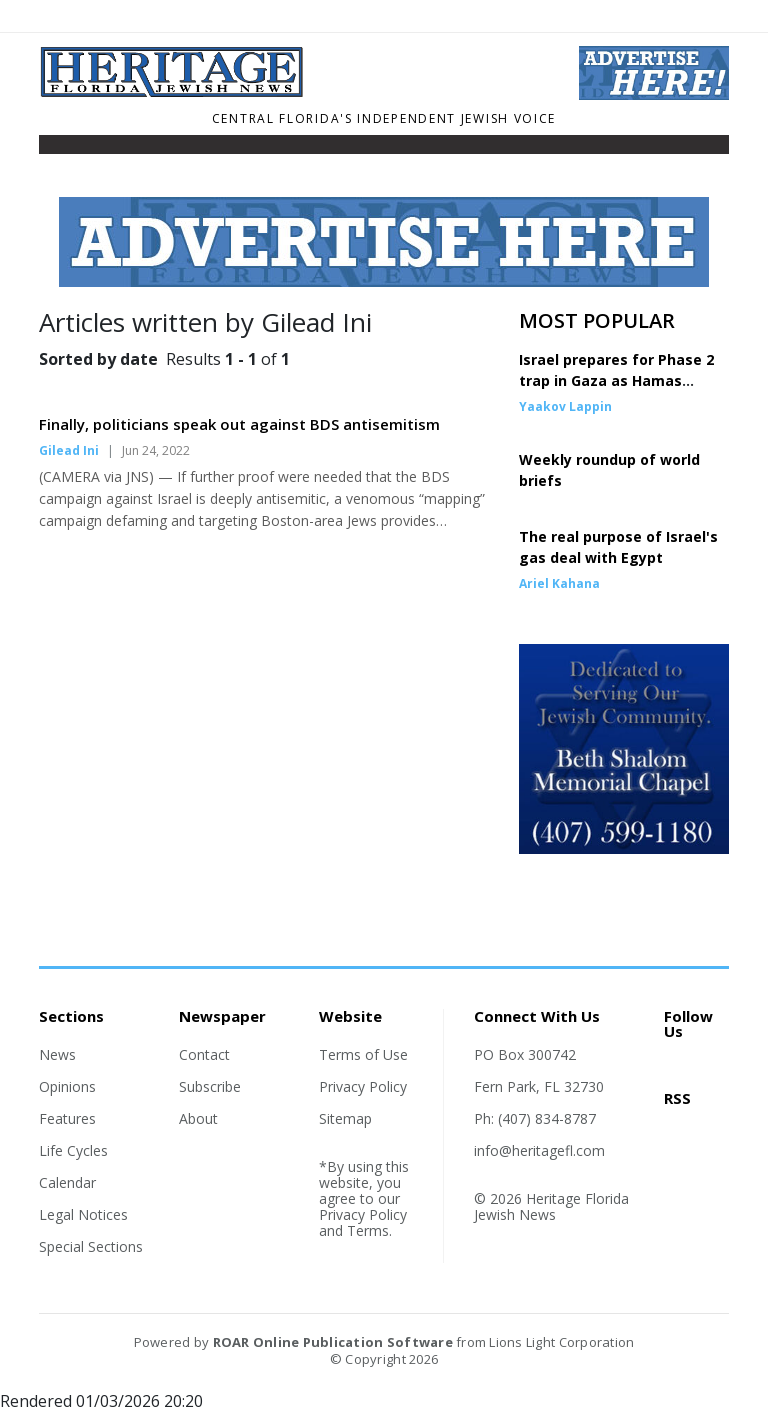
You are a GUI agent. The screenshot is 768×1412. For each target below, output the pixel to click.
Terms (368, 1230)
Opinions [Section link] (67, 1086)
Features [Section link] (67, 1118)
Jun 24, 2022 (156, 450)
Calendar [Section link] (67, 1182)
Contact (204, 1054)
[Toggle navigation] (52, 149)
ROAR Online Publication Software (333, 1342)
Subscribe (210, 1086)
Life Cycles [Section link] (73, 1150)
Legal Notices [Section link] (83, 1214)
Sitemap (345, 1118)
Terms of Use (363, 1054)
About (198, 1118)
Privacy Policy (363, 1086)
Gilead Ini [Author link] (69, 450)
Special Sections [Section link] (91, 1246)
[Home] (294, 92)
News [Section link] (57, 1054)
